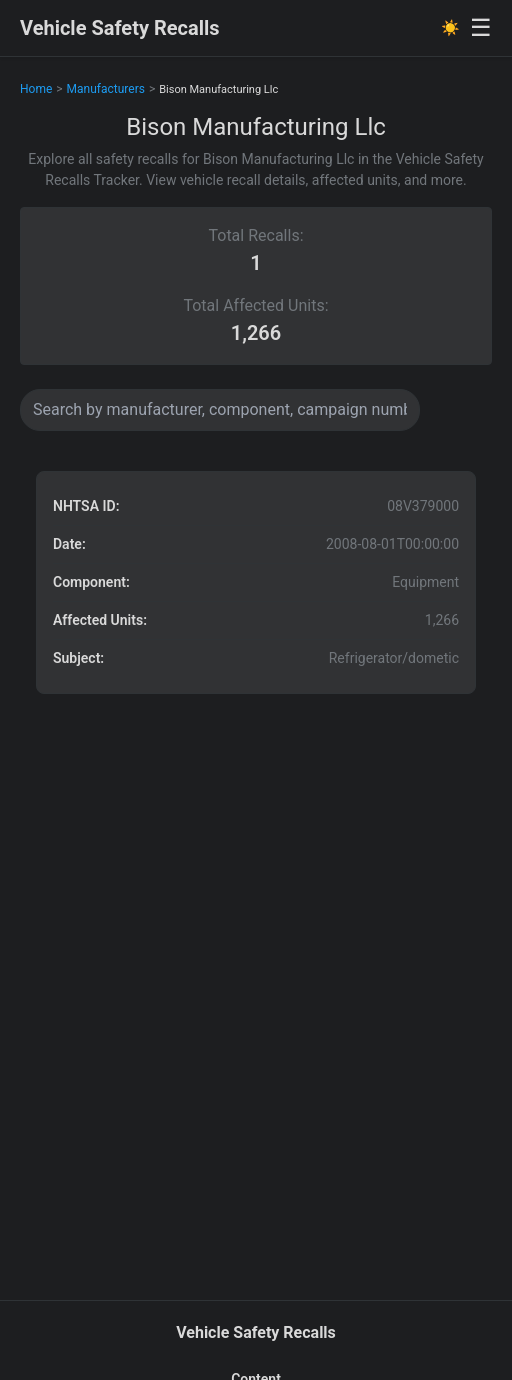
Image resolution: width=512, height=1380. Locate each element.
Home (36, 89)
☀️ (450, 28)
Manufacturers (106, 89)
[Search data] (220, 410)
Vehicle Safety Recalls (120, 28)
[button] (256, 582)
